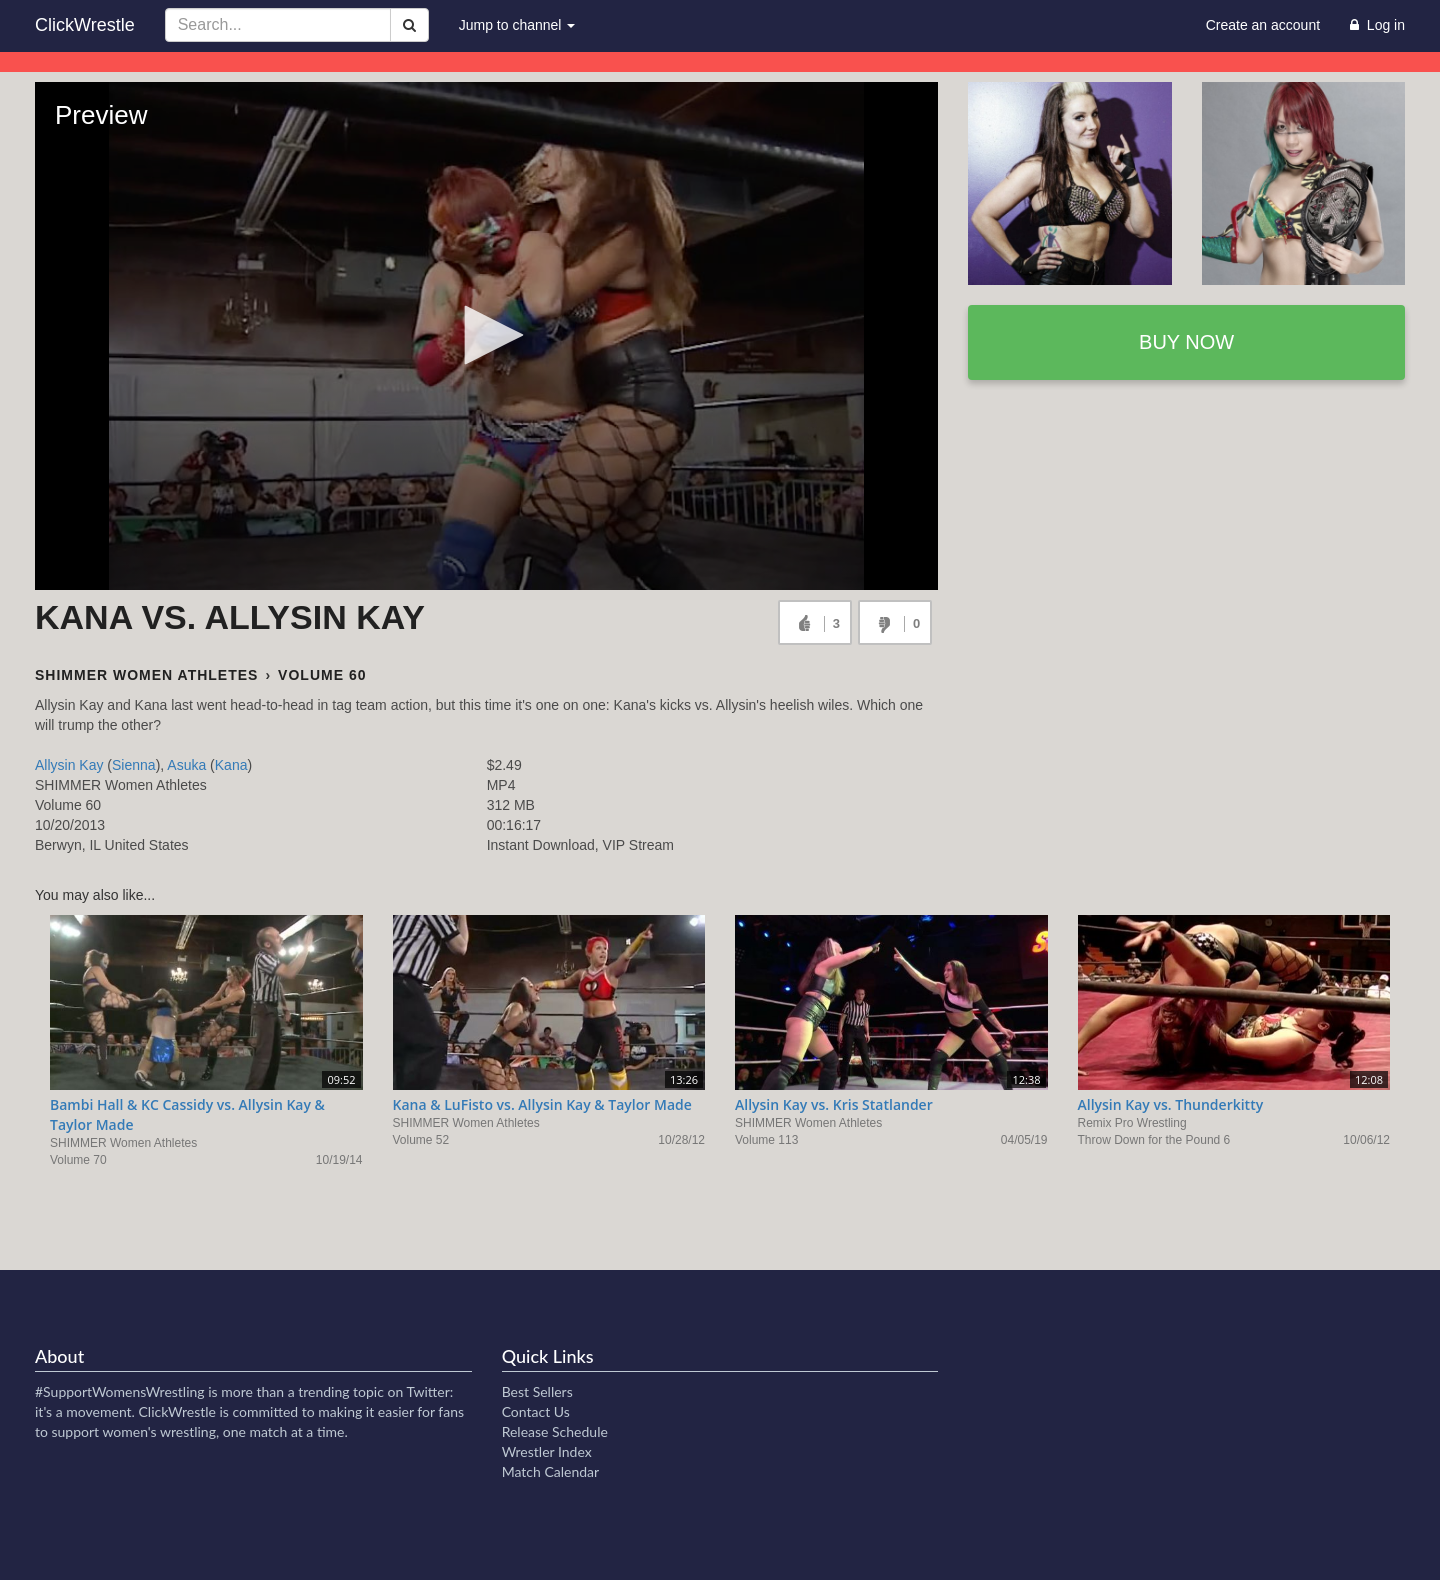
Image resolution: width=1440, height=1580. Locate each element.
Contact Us (536, 1411)
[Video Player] (486, 336)
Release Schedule (555, 1431)
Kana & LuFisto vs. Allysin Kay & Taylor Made (542, 1104)
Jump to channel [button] (517, 25)
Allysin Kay (69, 765)
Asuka (186, 765)
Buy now (1186, 342)
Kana (231, 765)
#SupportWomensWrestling (120, 1391)
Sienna (134, 765)
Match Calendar (550, 1471)
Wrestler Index (547, 1451)
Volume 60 (322, 675)
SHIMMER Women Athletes (146, 675)
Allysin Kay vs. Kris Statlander (834, 1104)
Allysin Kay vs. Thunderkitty (1171, 1104)
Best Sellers (537, 1391)
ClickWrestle (85, 25)
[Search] (409, 25)
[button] (487, 335)
